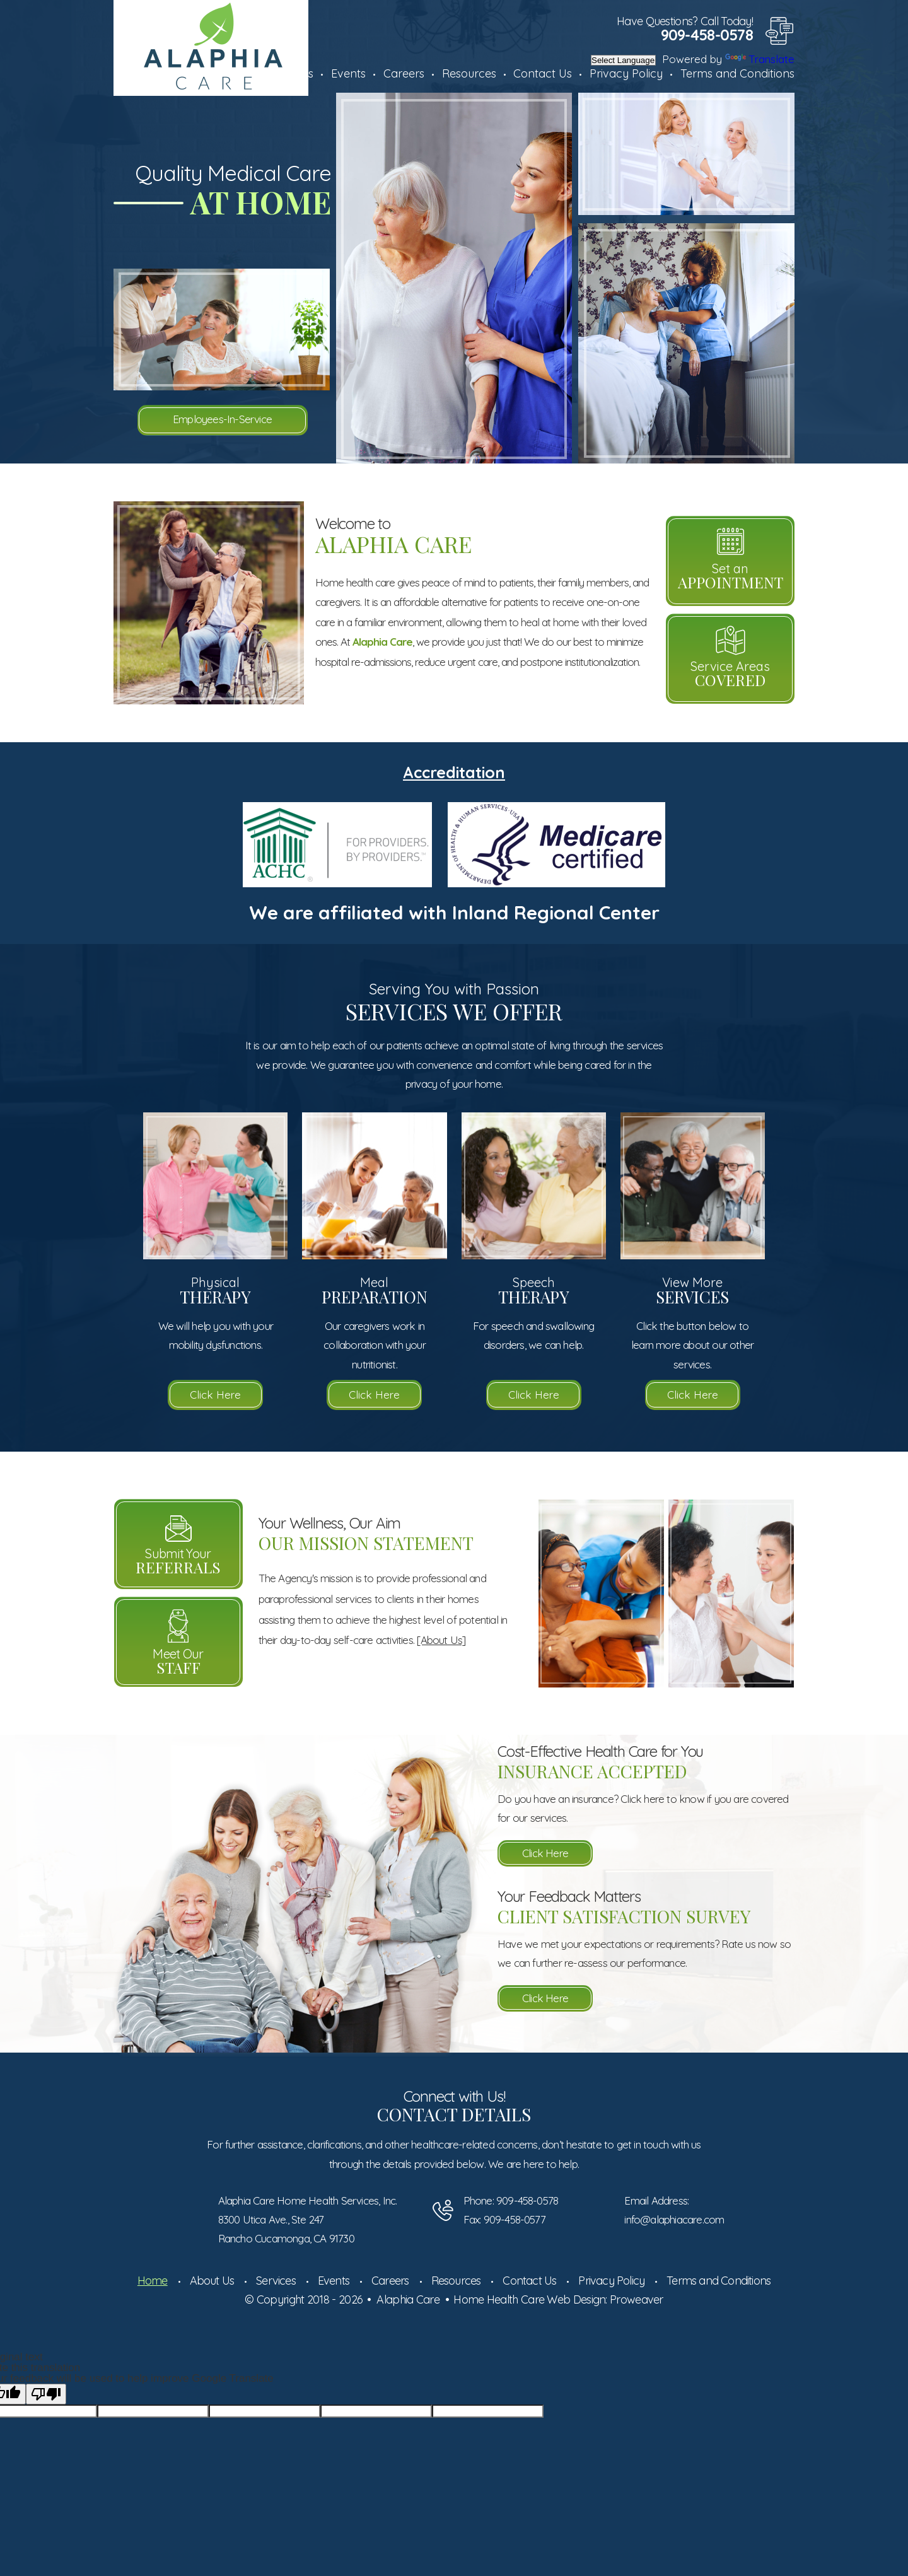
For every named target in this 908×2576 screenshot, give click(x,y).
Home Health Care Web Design (529, 2299)
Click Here (215, 1394)
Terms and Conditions (737, 73)
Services (276, 2281)
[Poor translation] (46, 2394)
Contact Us (542, 73)
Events (348, 73)
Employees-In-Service (222, 419)
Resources (469, 73)
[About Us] (441, 1639)
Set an (730, 576)
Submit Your (178, 1561)
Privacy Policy (626, 73)
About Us (212, 2281)
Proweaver (636, 2299)
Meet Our (178, 1661)
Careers (403, 73)
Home (152, 2281)
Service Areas (730, 674)
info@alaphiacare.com (674, 2219)
